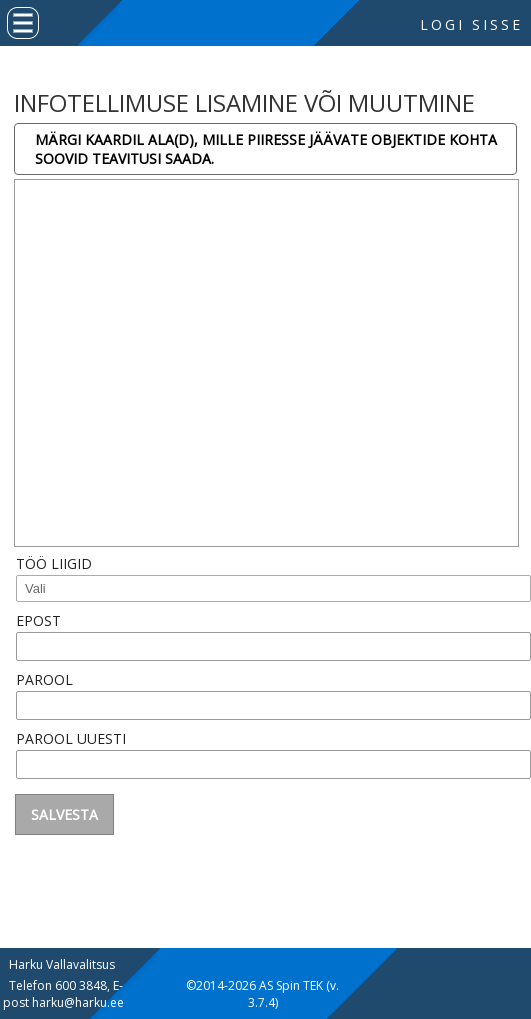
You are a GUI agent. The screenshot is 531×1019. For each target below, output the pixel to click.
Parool (44, 679)
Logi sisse (471, 24)
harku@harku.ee (78, 1002)
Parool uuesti (71, 738)
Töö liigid (54, 563)
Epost (38, 620)
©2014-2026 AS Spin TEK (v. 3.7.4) (262, 994)
